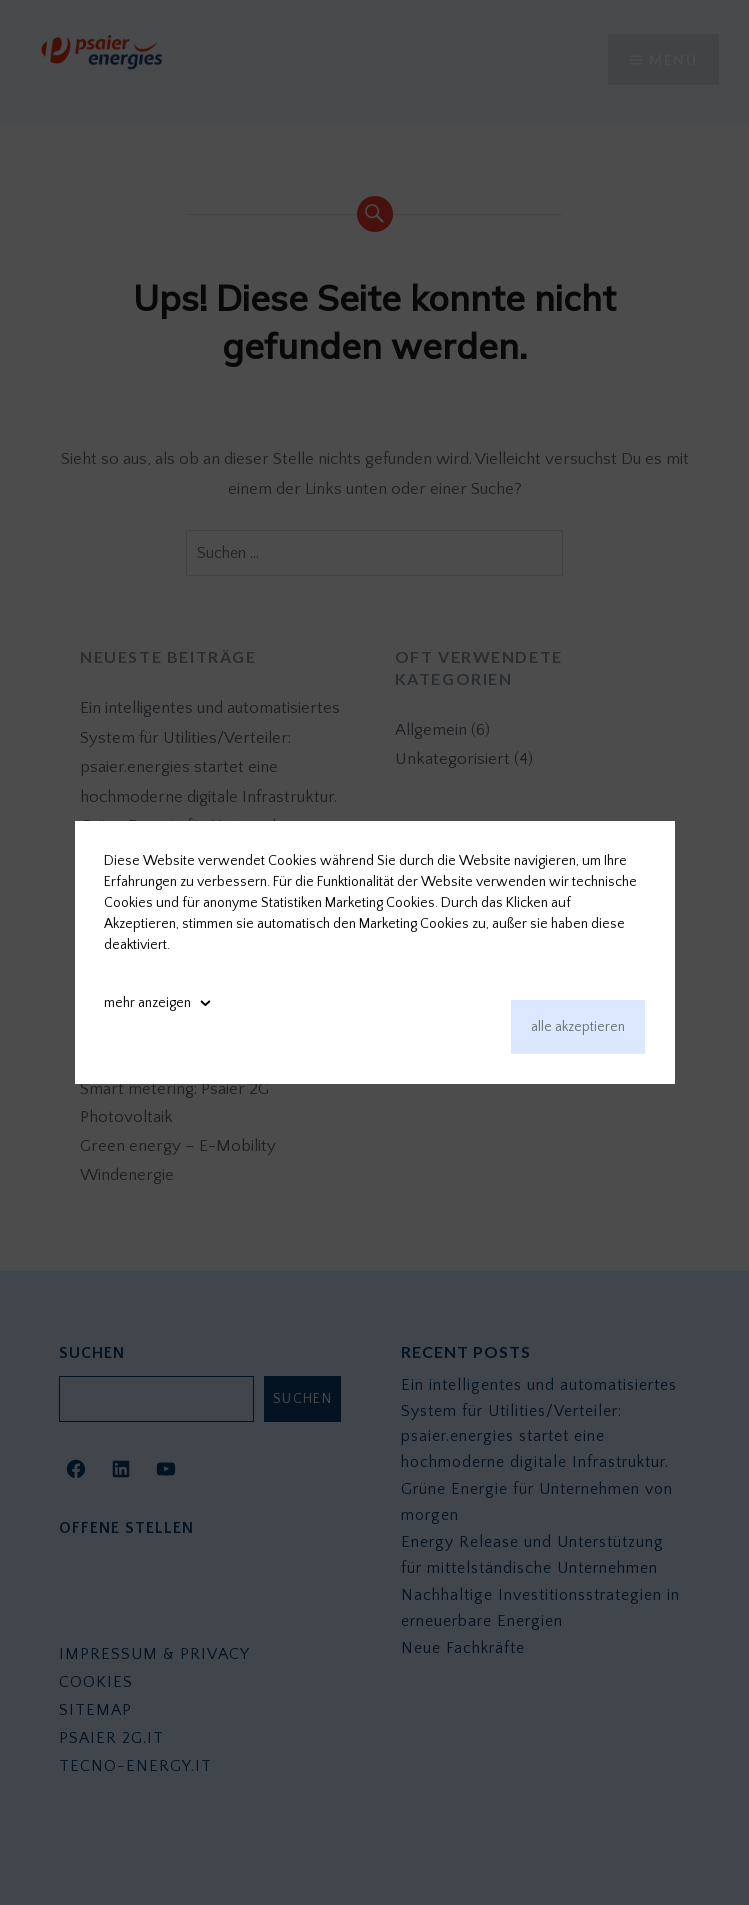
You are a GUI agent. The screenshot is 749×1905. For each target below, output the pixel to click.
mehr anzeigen (147, 1003)
